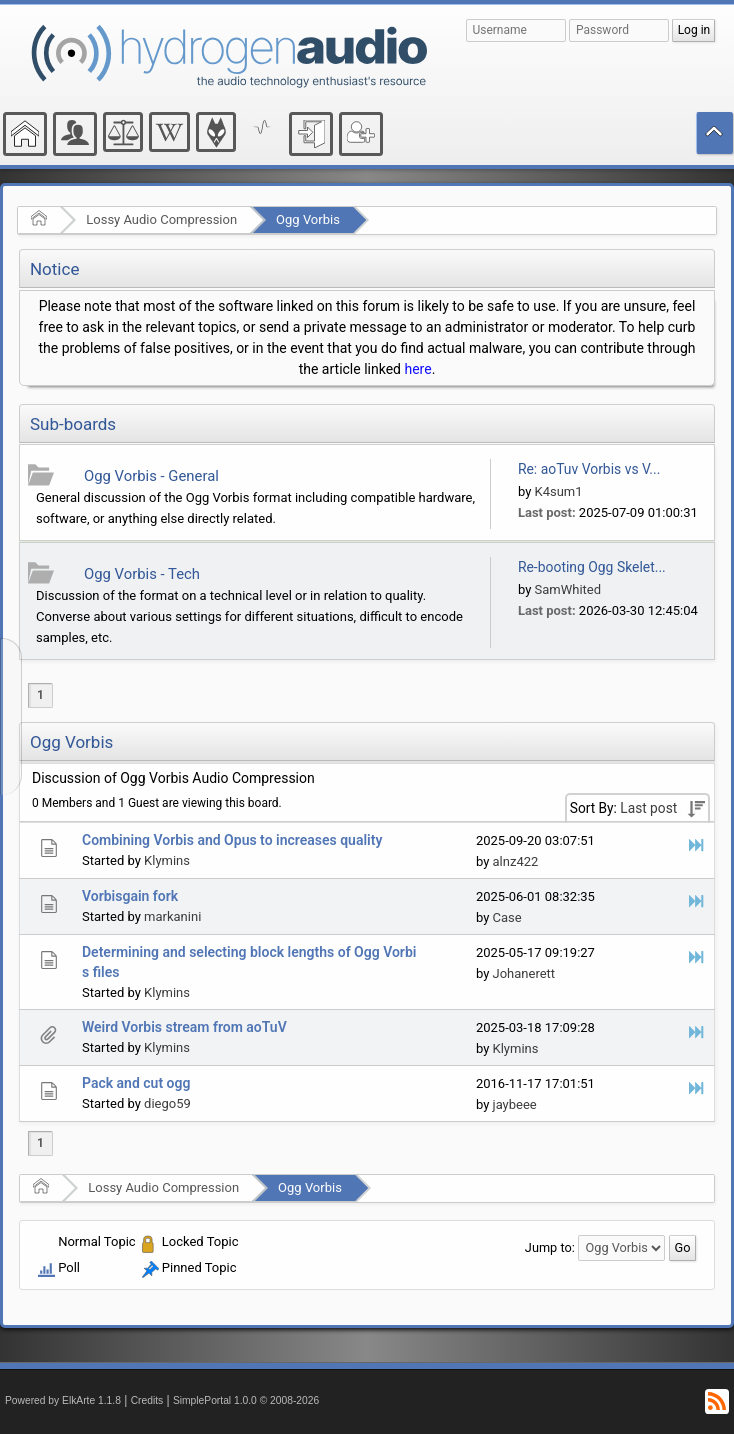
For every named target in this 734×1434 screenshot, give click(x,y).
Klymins (167, 860)
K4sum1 (559, 491)
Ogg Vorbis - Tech (142, 574)
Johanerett (524, 973)
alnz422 (516, 861)
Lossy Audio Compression (161, 219)
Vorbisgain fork (130, 896)
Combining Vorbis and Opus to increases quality (232, 840)
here (417, 369)
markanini (172, 916)
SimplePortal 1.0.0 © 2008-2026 (246, 1400)
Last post (648, 808)
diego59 (167, 1103)
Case (507, 917)
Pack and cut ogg (136, 1083)
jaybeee (515, 1104)
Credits (147, 1400)
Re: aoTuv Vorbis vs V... (589, 469)
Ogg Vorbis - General (151, 476)
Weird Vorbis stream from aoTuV (184, 1027)
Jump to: (550, 1247)
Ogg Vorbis (308, 219)
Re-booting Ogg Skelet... (592, 567)
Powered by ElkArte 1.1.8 (63, 1400)
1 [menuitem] (40, 695)
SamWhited (568, 589)
